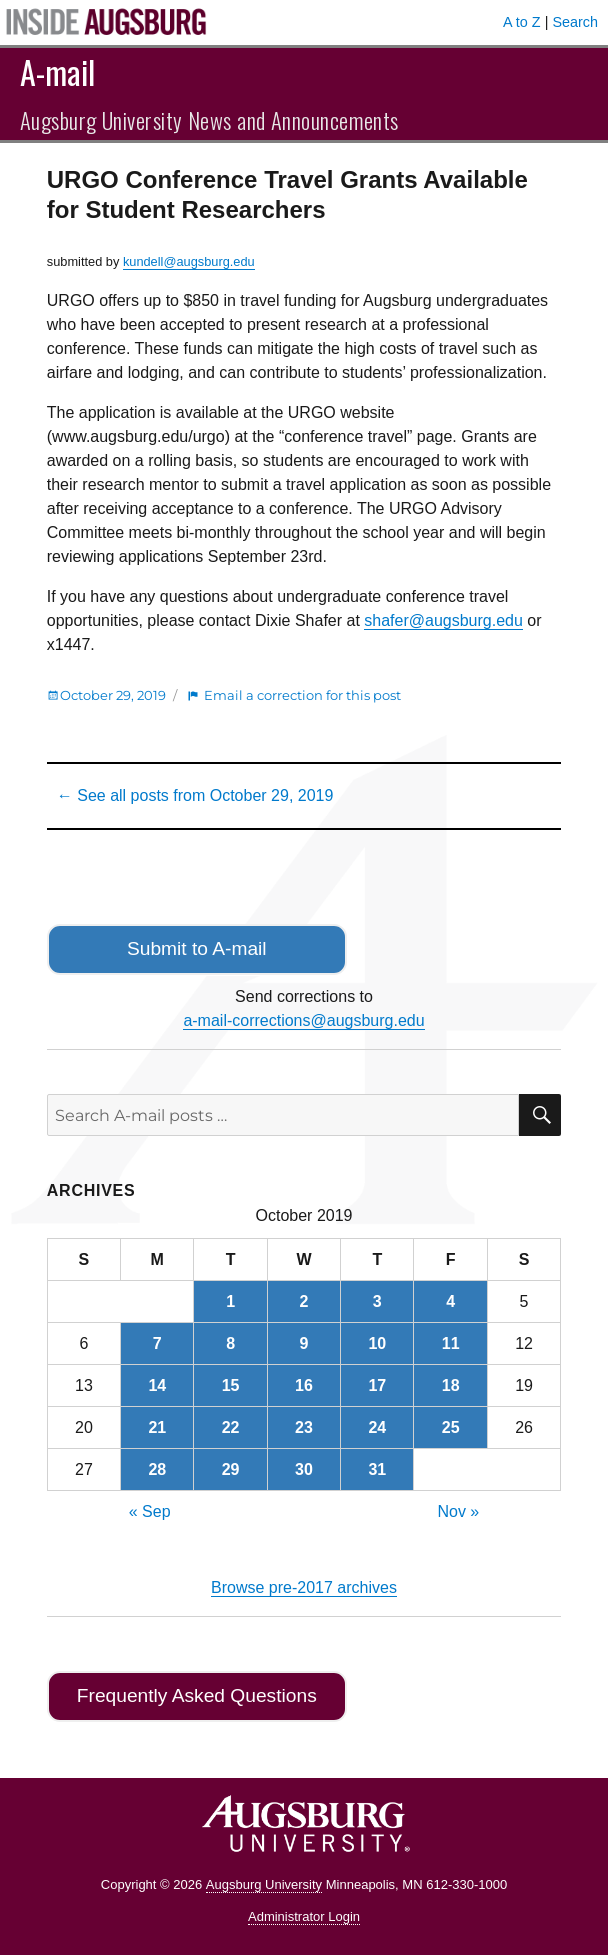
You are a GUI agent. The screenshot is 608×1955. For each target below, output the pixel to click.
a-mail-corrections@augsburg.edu (303, 1020)
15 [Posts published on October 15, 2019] (231, 1385)
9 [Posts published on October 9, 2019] (304, 1343)
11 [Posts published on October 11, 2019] (451, 1343)
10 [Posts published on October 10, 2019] (377, 1343)
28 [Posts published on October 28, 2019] (157, 1469)
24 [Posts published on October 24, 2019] (377, 1427)
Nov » (458, 1511)
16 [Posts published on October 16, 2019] (304, 1385)
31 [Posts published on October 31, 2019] (377, 1469)
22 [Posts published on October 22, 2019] (231, 1427)
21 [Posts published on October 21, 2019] (157, 1427)
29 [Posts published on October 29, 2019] (231, 1469)
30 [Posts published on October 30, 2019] (304, 1469)
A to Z (522, 22)
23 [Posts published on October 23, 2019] (304, 1427)
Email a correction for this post (302, 695)
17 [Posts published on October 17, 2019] (377, 1385)
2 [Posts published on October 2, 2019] (304, 1301)
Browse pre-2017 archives (304, 1587)
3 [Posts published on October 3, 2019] (377, 1301)
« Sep (150, 1511)
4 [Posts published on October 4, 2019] (450, 1301)
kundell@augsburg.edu (189, 261)
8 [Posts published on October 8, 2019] (230, 1343)
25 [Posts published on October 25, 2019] (451, 1427)
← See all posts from (195, 795)
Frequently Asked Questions (197, 1695)
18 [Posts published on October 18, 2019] (451, 1385)
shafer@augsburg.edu (443, 620)
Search (575, 22)
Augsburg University (264, 1884)
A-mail (57, 71)
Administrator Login (304, 1916)
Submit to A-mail (197, 948)
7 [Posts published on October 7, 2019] (157, 1343)
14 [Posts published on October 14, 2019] (157, 1385)
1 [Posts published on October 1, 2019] (230, 1301)
